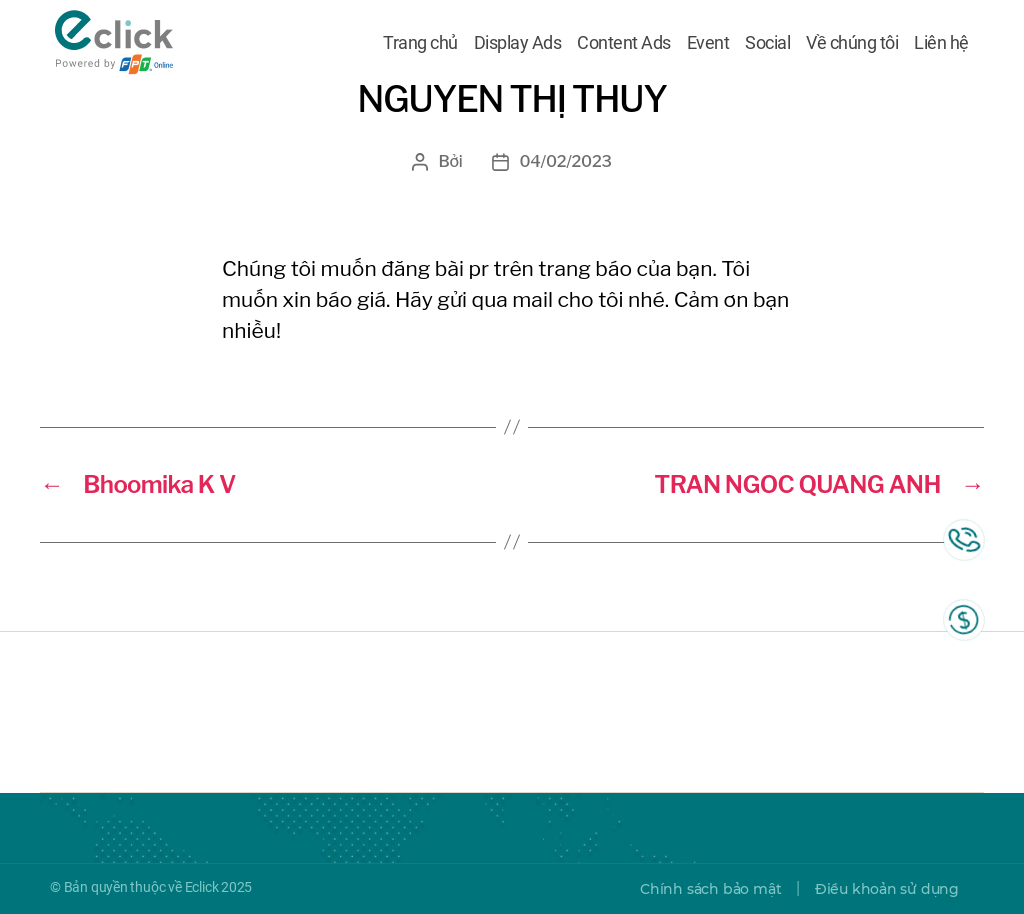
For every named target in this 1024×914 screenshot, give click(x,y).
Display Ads (518, 43)
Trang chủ (420, 43)
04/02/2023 (565, 161)
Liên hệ (941, 43)
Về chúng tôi (852, 43)
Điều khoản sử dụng (887, 889)
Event (708, 43)
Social (767, 43)
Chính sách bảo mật (710, 889)
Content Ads (624, 43)
